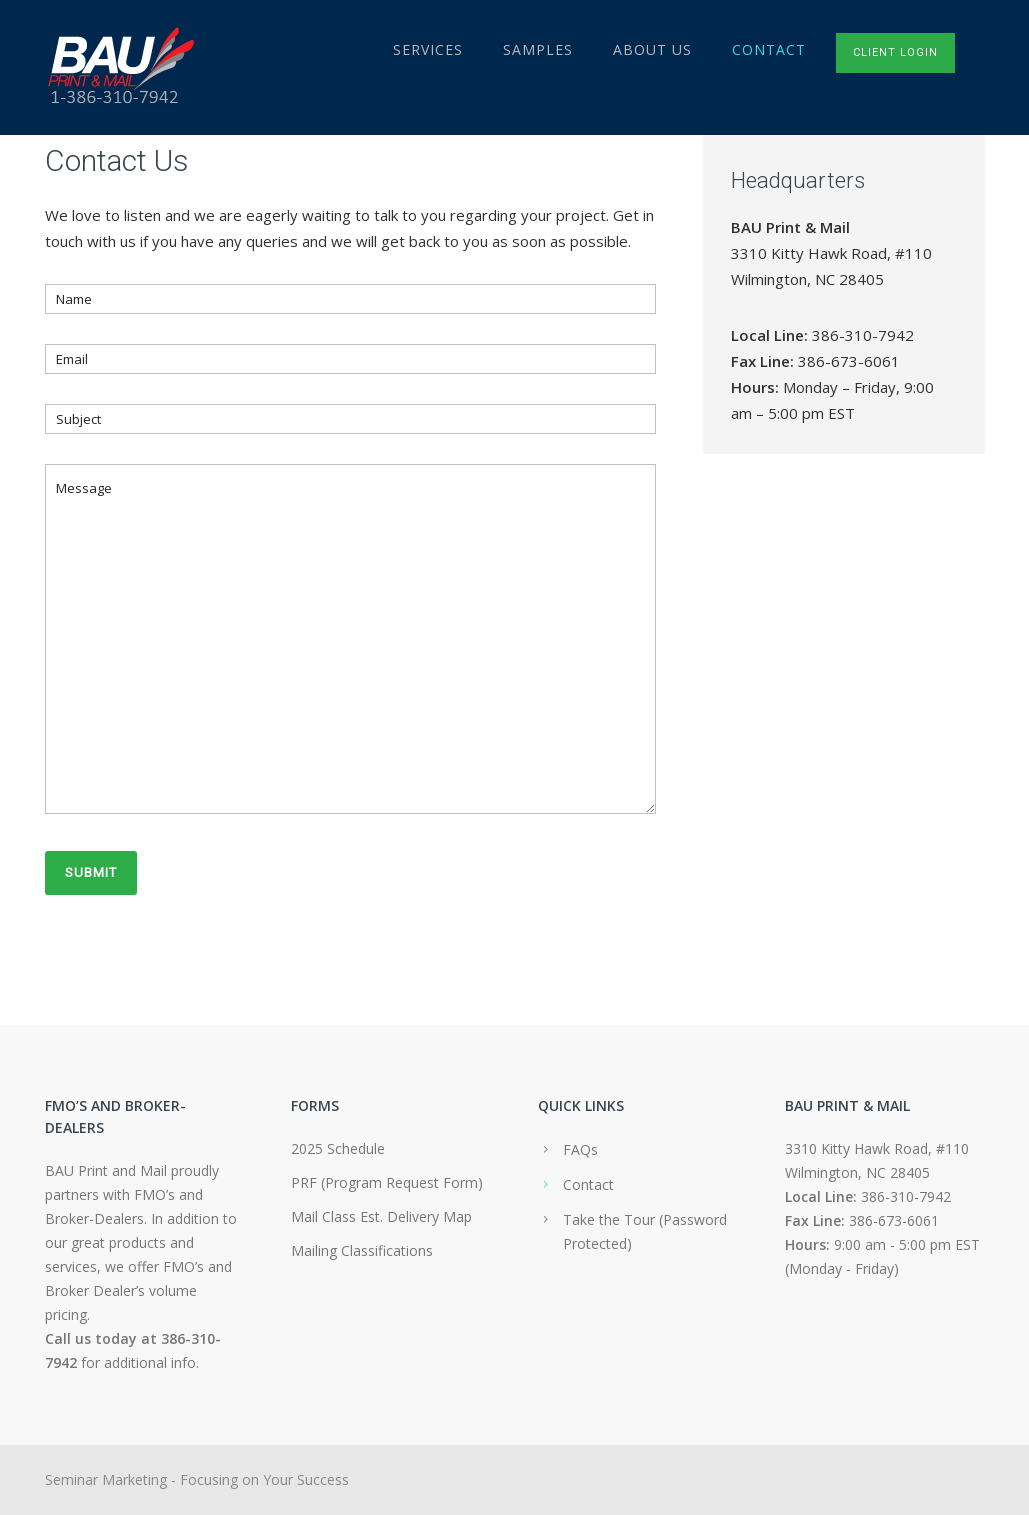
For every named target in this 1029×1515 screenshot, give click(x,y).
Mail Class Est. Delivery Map (381, 1216)
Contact (769, 49)
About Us (652, 49)
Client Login (895, 52)
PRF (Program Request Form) (387, 1182)
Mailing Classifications (362, 1250)
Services (428, 49)
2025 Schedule (338, 1148)
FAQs (580, 1149)
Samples (538, 49)
